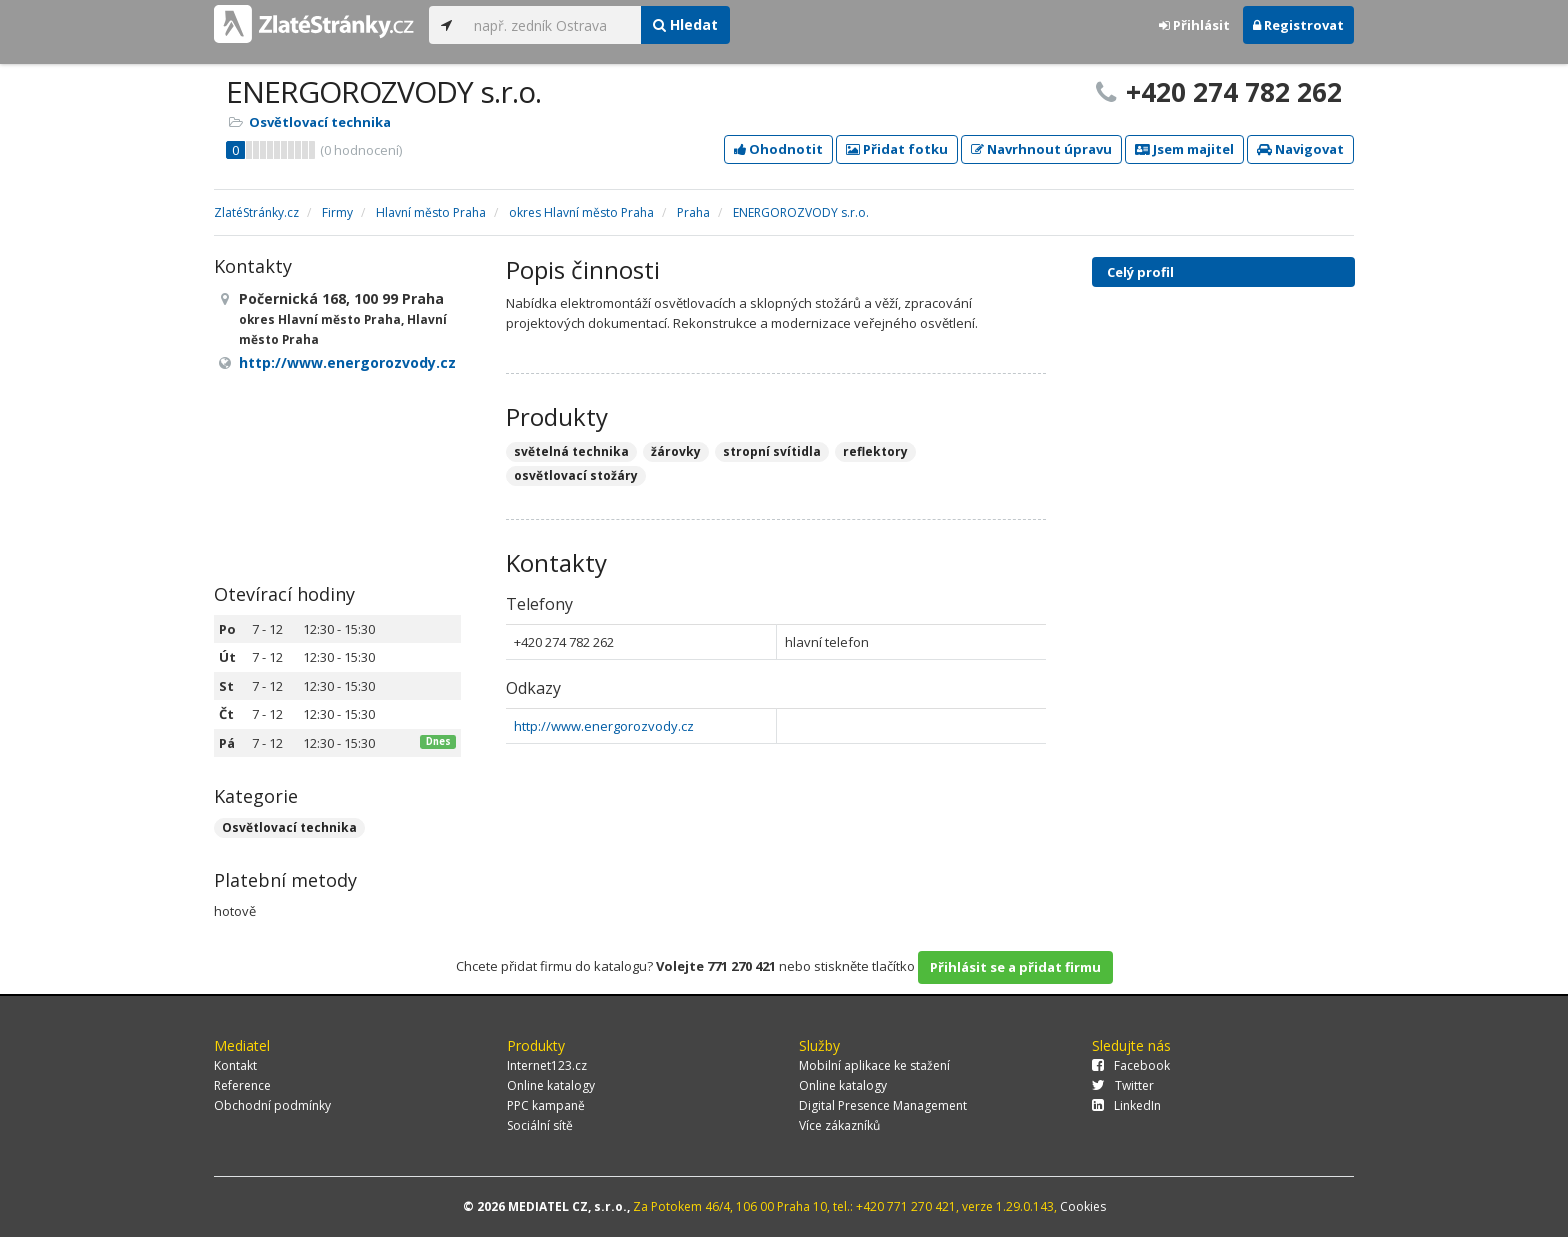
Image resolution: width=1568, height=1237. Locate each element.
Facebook (1131, 1065)
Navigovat (1300, 149)
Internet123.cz (547, 1065)
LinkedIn (1126, 1105)
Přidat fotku (897, 149)
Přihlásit (1194, 25)
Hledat (685, 24)
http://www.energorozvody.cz (604, 726)
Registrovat (1298, 25)
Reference (242, 1085)
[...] (552, 25)
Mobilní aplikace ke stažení (874, 1065)
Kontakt (235, 1065)
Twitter (1123, 1085)
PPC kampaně (546, 1105)
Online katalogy (551, 1085)
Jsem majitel (1184, 149)
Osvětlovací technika (320, 122)
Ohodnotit (778, 149)
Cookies (1083, 1206)
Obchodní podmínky (272, 1105)
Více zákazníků (839, 1125)
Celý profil (1140, 272)
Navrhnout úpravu (1041, 149)
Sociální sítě (540, 1125)
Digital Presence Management (883, 1105)
